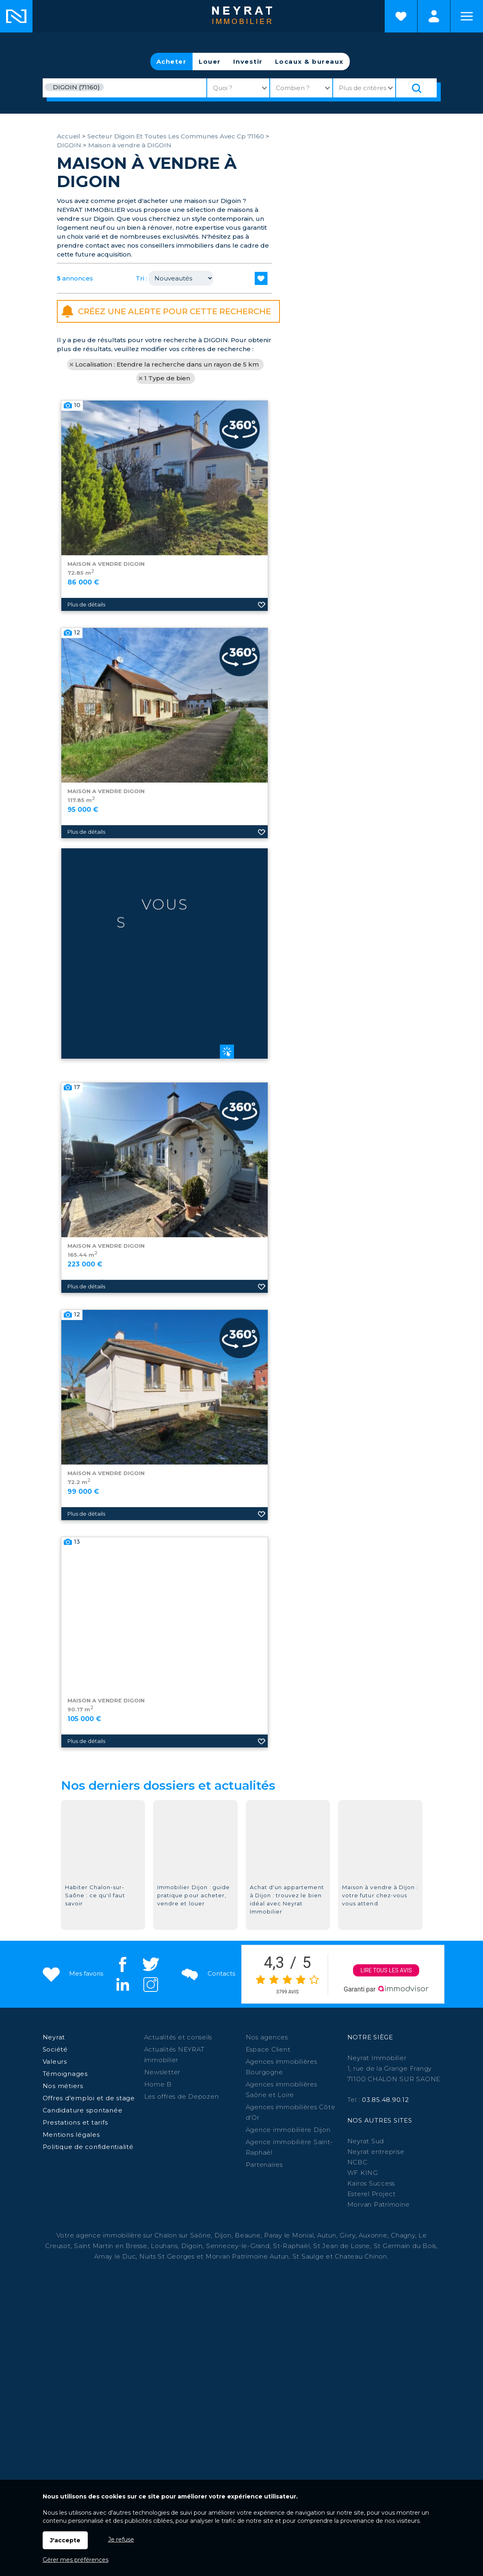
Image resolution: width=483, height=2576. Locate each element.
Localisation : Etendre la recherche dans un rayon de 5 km (167, 364)
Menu (467, 16)
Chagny (403, 2235)
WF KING (362, 2173)
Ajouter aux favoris (262, 734)
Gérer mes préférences (75, 2559)
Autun (326, 2235)
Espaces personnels (434, 16)
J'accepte (65, 2540)
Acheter (171, 61)
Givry (347, 2235)
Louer (210, 61)
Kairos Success (371, 2183)
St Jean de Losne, (343, 2246)
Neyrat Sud (365, 2141)
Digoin (192, 2246)
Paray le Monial (289, 2235)
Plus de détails (86, 734)
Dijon (223, 2235)
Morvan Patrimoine (378, 2204)
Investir (248, 61)
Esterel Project (371, 2194)
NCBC (357, 2162)
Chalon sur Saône (182, 2235)
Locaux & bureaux (309, 61)
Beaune (248, 2235)
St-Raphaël (291, 2246)
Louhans (164, 2246)
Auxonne (373, 2235)
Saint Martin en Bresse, (111, 2246)
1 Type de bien (167, 378)
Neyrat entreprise (376, 2151)
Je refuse (121, 2539)
